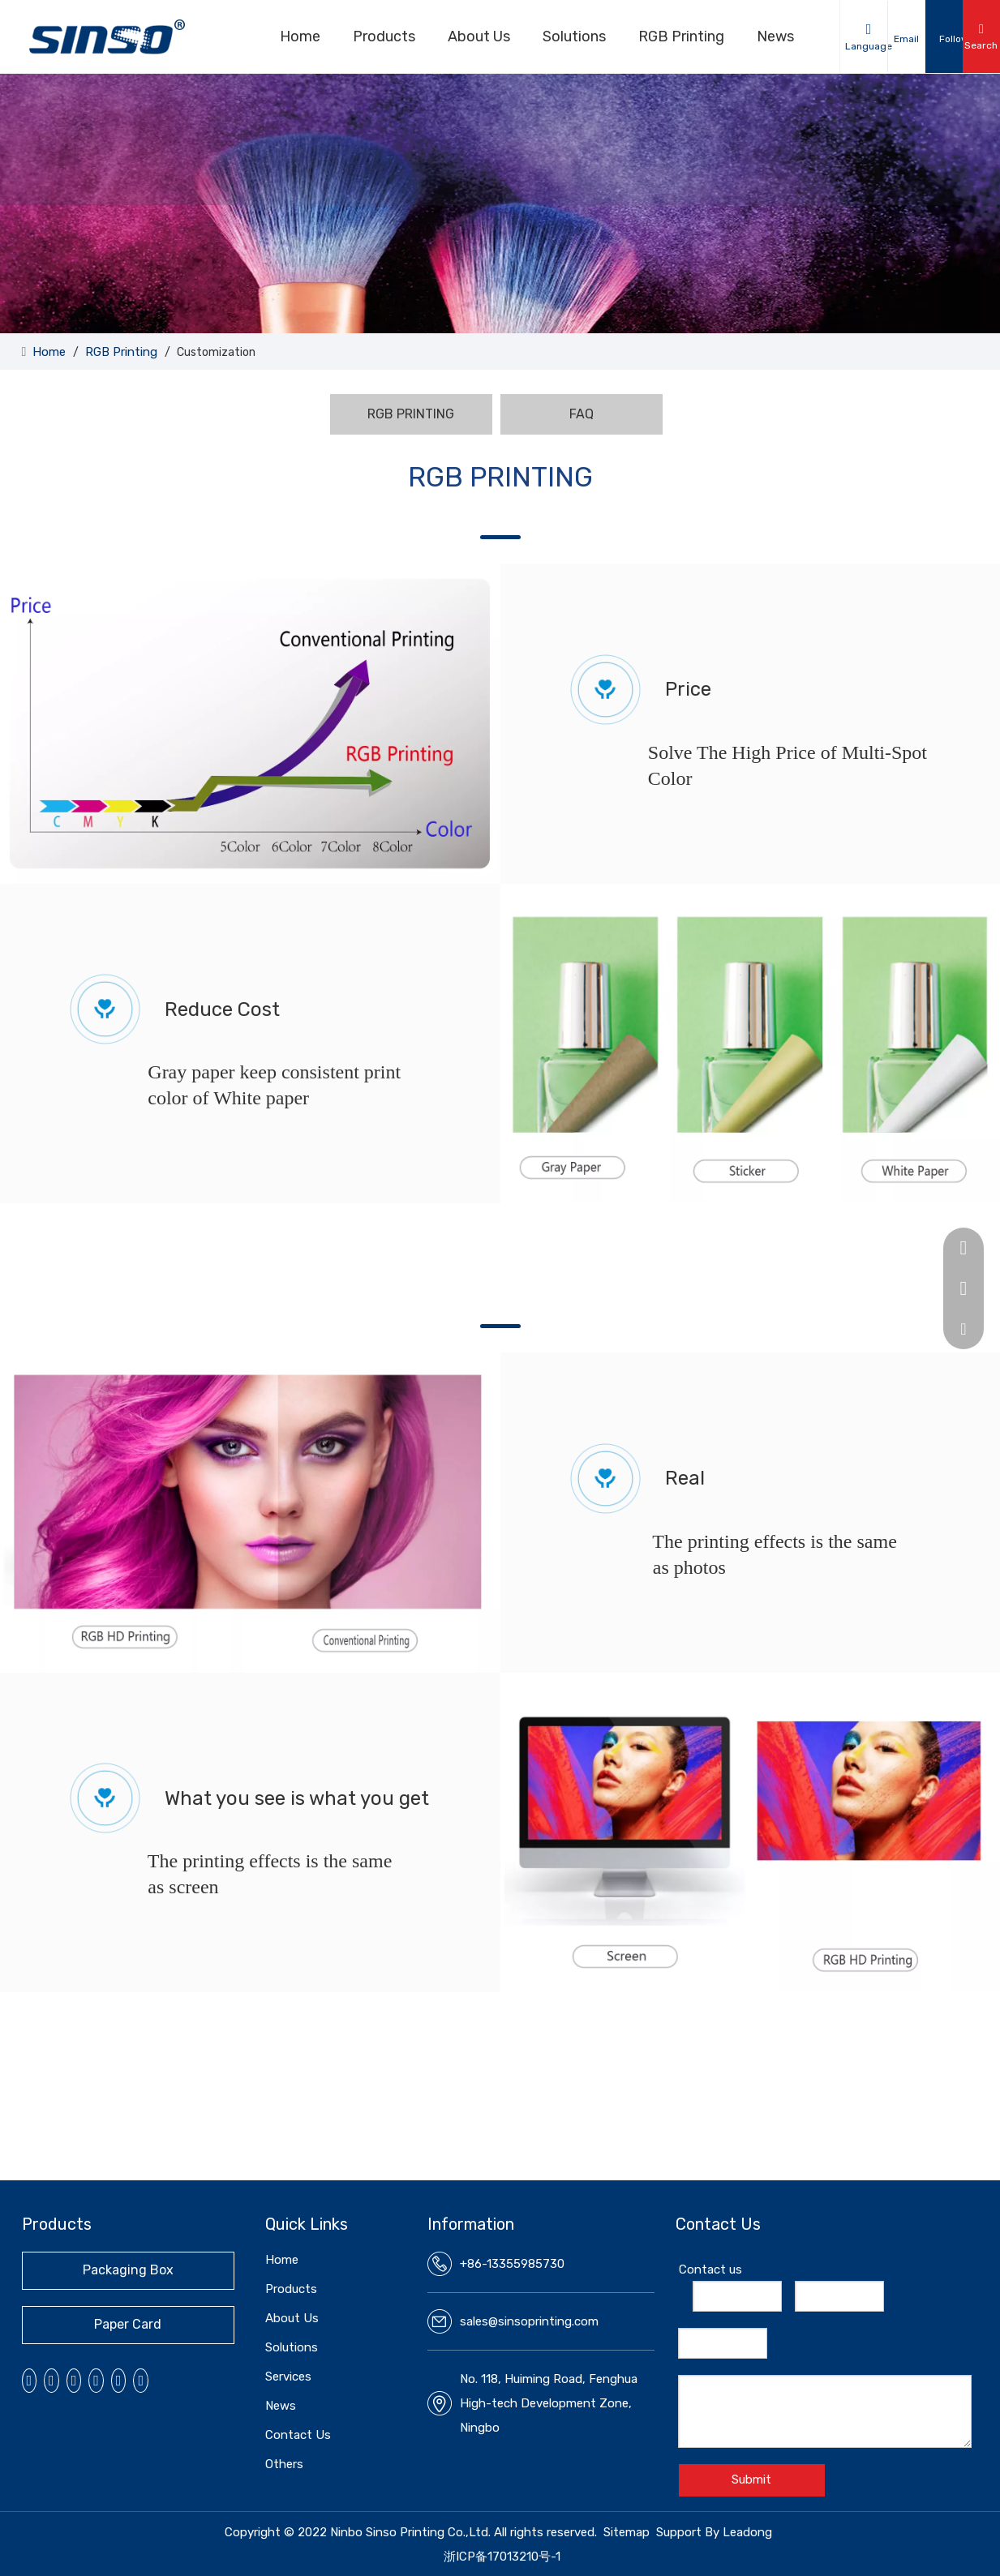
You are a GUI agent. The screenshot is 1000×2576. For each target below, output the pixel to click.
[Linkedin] (51, 2380)
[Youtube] (74, 2380)
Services (288, 2376)
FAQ (581, 414)
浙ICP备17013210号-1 (502, 2556)
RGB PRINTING (410, 414)
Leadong (747, 2532)
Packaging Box (128, 2270)
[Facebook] (29, 2380)
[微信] (119, 2380)
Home (300, 36)
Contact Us (298, 2435)
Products (384, 36)
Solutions (574, 36)
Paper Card (127, 2324)
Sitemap (626, 2532)
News (775, 36)
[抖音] (140, 2380)
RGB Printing (681, 36)
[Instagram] (96, 2380)
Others (284, 2464)
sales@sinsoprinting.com (529, 2321)
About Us (479, 36)
